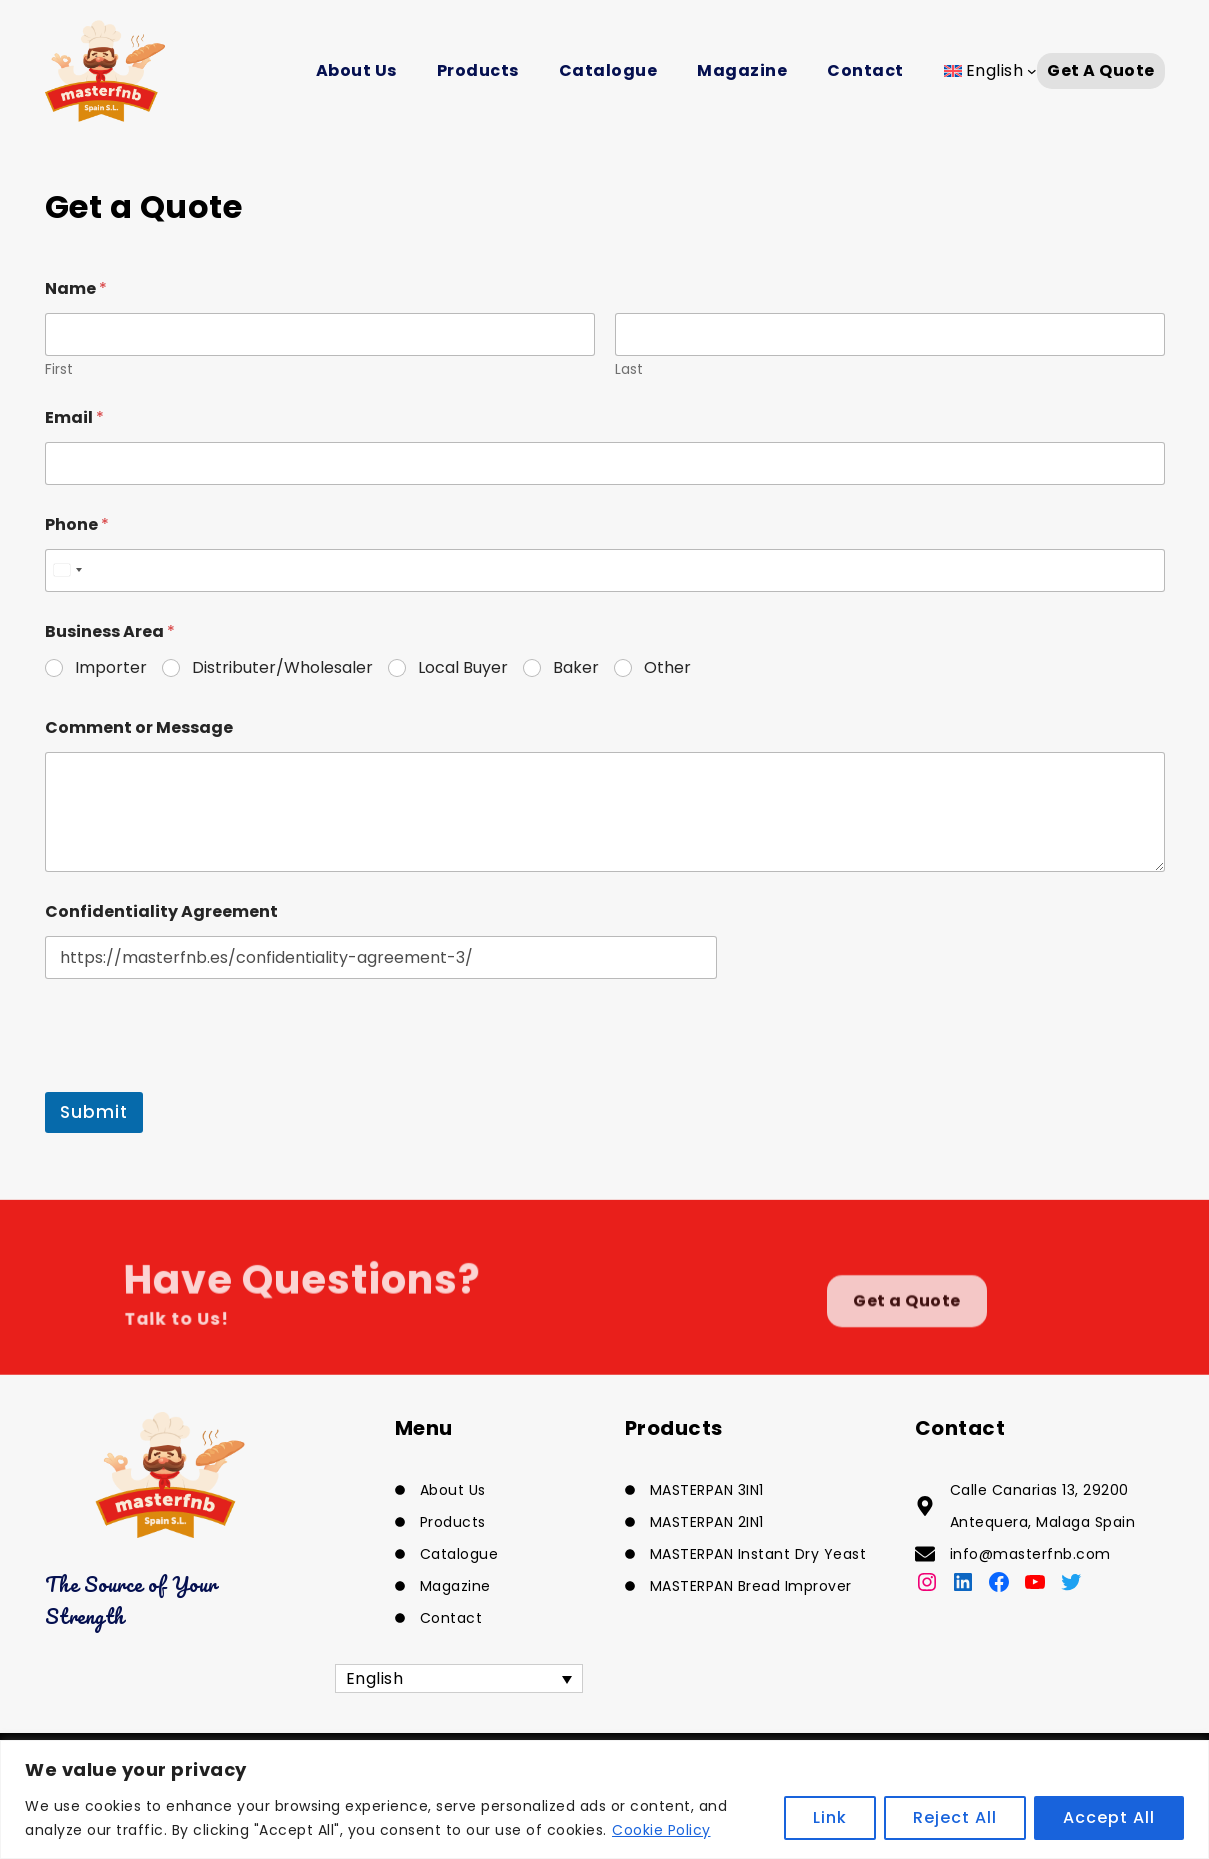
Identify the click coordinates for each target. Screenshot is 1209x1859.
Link (830, 1817)
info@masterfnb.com (1030, 1554)
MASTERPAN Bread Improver (751, 1586)
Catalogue (608, 70)
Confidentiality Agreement (161, 911)
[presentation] (197, 1079)
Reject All (955, 1817)
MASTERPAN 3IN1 (707, 1490)
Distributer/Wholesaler (282, 668)
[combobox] (67, 570)
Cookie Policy (661, 1830)
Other (667, 668)
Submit (94, 1112)
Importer (111, 668)
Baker (576, 668)
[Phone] (605, 570)
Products (478, 70)
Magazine (742, 70)
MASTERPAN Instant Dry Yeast (758, 1554)
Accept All (1109, 1817)
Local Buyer (463, 668)
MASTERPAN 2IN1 (707, 1522)
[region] (604, 1799)
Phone (77, 524)
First (59, 369)
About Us (356, 70)
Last (629, 369)
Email (74, 417)
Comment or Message (139, 727)
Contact (865, 70)
